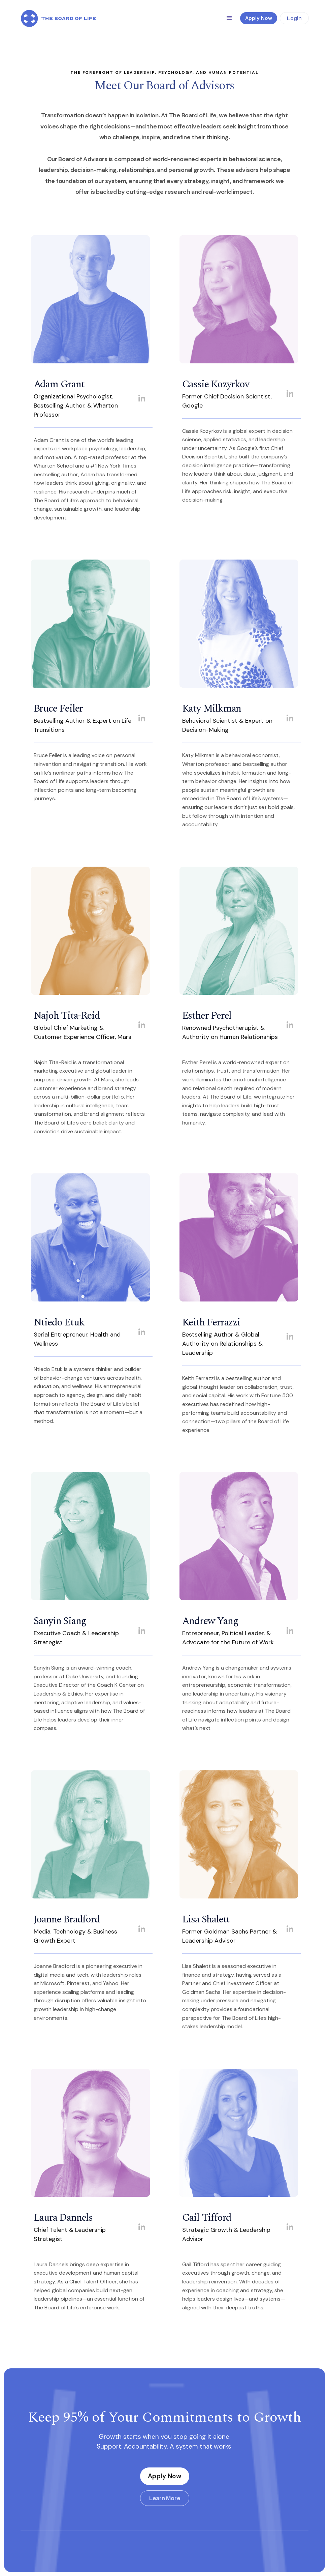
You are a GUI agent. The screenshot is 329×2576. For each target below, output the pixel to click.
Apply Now (164, 2476)
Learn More (164, 2498)
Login (294, 18)
